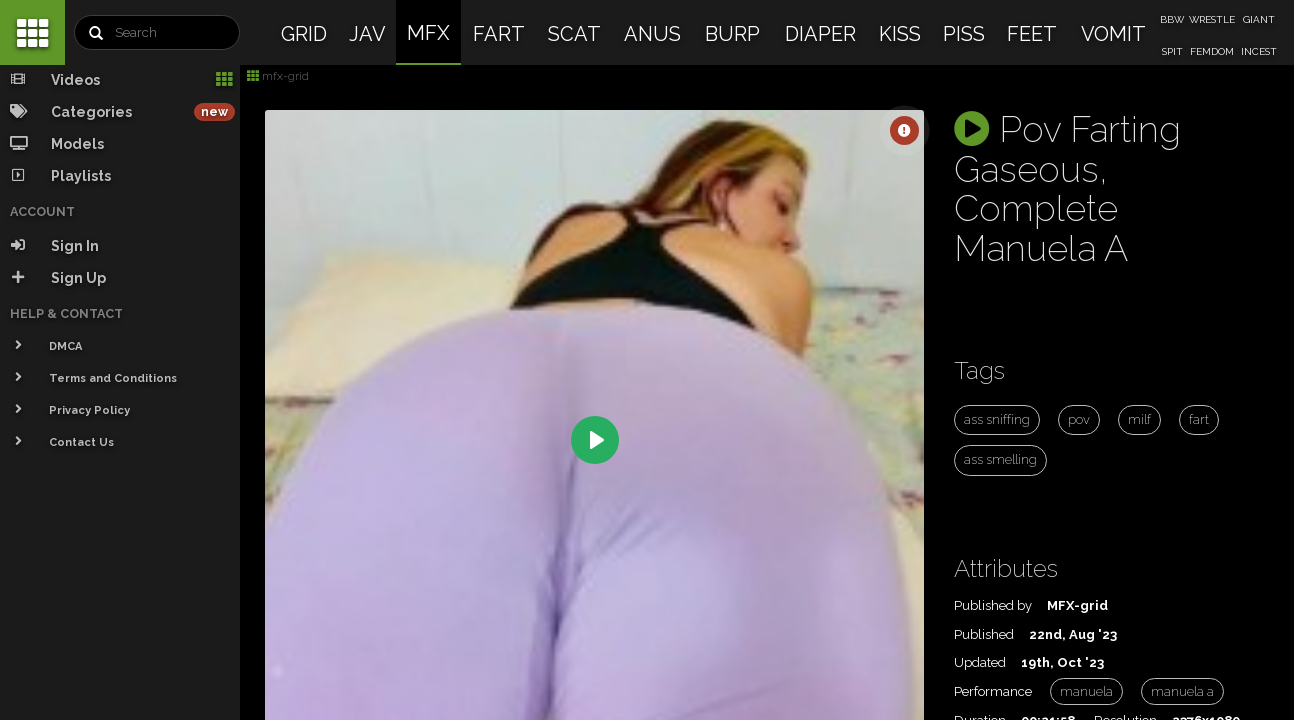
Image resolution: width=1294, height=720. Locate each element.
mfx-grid (278, 76)
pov (1079, 419)
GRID (304, 34)
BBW (1172, 19)
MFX (428, 33)
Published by (993, 605)
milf (1139, 419)
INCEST (1259, 51)
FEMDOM (1212, 51)
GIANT (1259, 19)
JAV (367, 34)
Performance (993, 691)
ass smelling (1000, 459)
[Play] (595, 440)
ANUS (652, 34)
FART (499, 34)
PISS (964, 34)
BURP (732, 34)
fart (1199, 419)
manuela (1086, 691)
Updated (980, 662)
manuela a (1182, 691)
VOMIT (1113, 34)
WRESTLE (1212, 19)
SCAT (574, 34)
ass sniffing (997, 419)
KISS (900, 34)
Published (984, 634)
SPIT (1172, 51)
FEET (1032, 34)
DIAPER (820, 34)
